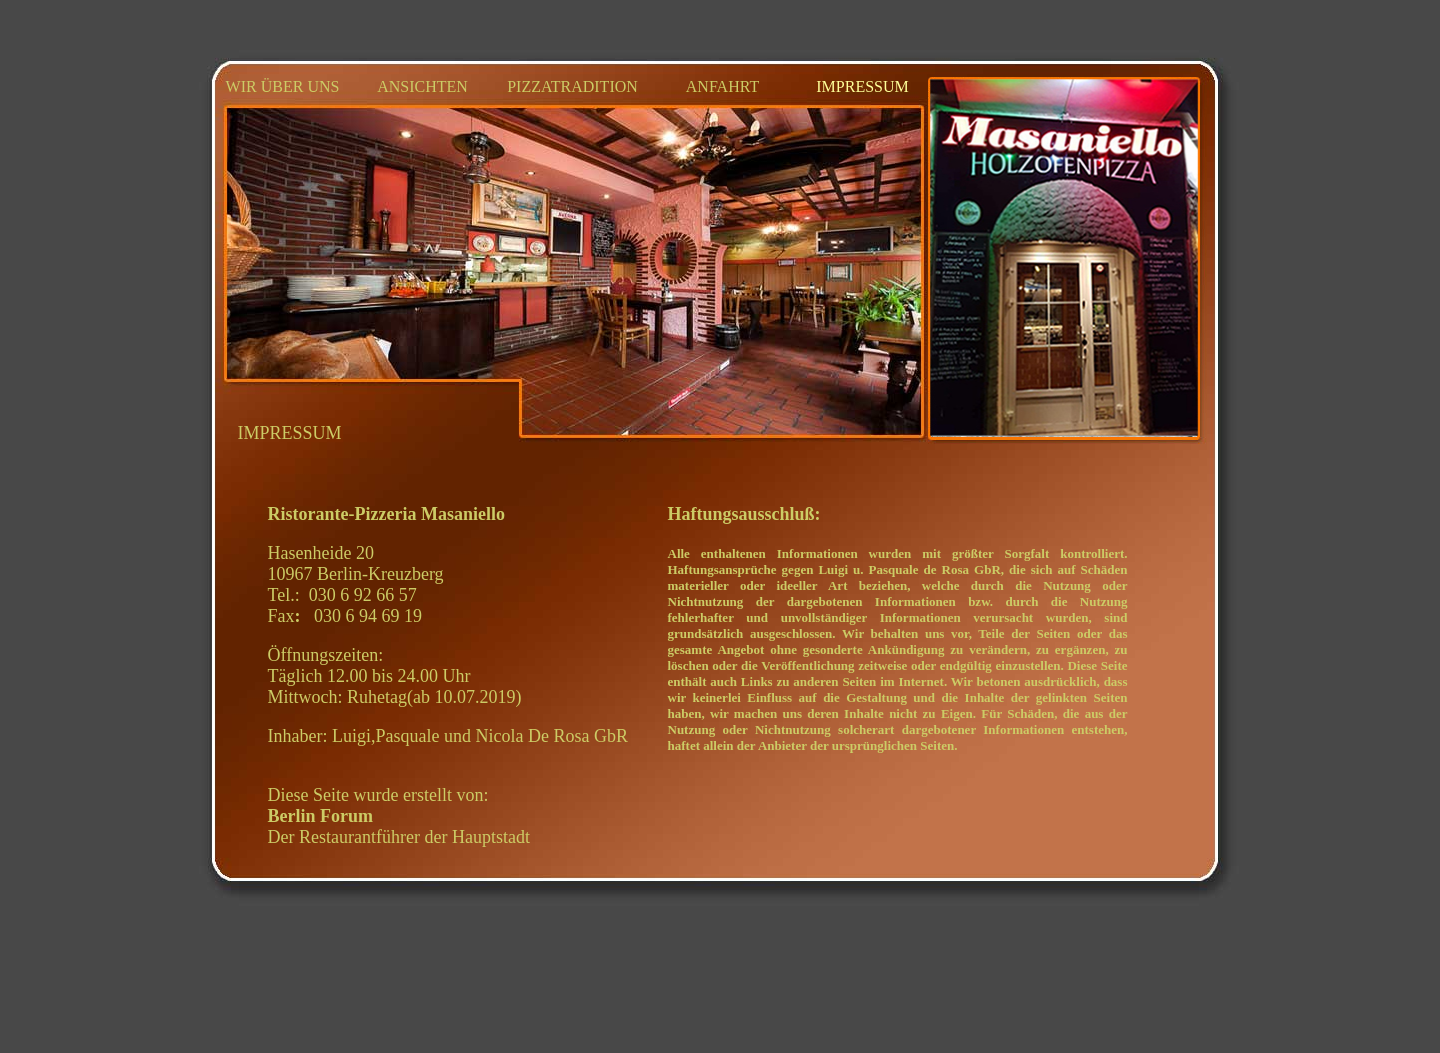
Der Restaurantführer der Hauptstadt (399, 826)
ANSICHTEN (422, 86)
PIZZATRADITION (572, 86)
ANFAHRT (722, 86)
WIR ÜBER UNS (283, 86)
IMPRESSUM (862, 86)
